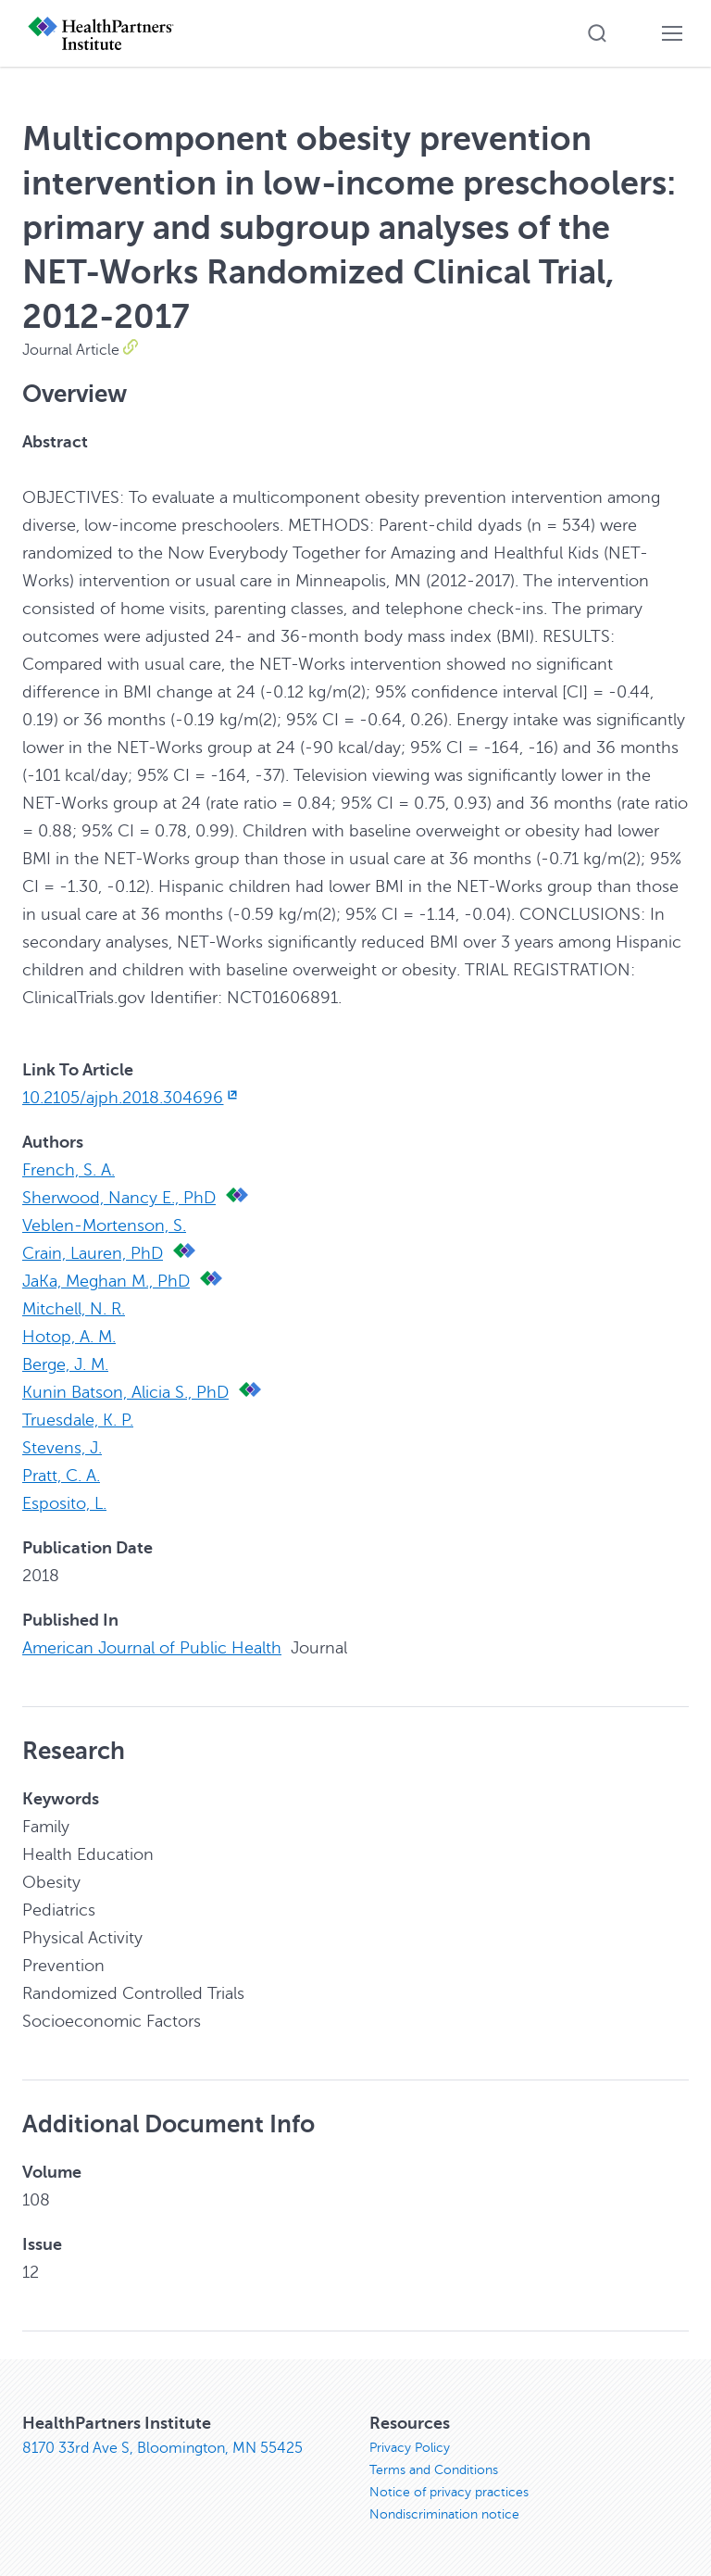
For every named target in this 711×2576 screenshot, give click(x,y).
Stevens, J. (62, 1448)
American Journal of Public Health (151, 1648)
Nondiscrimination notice (444, 2514)
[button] (597, 33)
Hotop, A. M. (69, 1336)
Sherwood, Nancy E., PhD (119, 1197)
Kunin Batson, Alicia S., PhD (125, 1392)
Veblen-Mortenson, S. (104, 1225)
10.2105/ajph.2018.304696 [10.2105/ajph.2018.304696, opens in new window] (131, 1097)
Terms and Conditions (433, 2470)
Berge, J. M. (65, 1364)
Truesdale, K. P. (77, 1420)
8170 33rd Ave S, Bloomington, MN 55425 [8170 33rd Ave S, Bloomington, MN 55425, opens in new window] (162, 2448)
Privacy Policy (409, 2448)
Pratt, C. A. (61, 1475)
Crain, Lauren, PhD (92, 1253)
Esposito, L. (64, 1503)
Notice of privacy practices (449, 2492)
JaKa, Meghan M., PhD (106, 1281)
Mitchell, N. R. (73, 1309)
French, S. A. (68, 1170)
